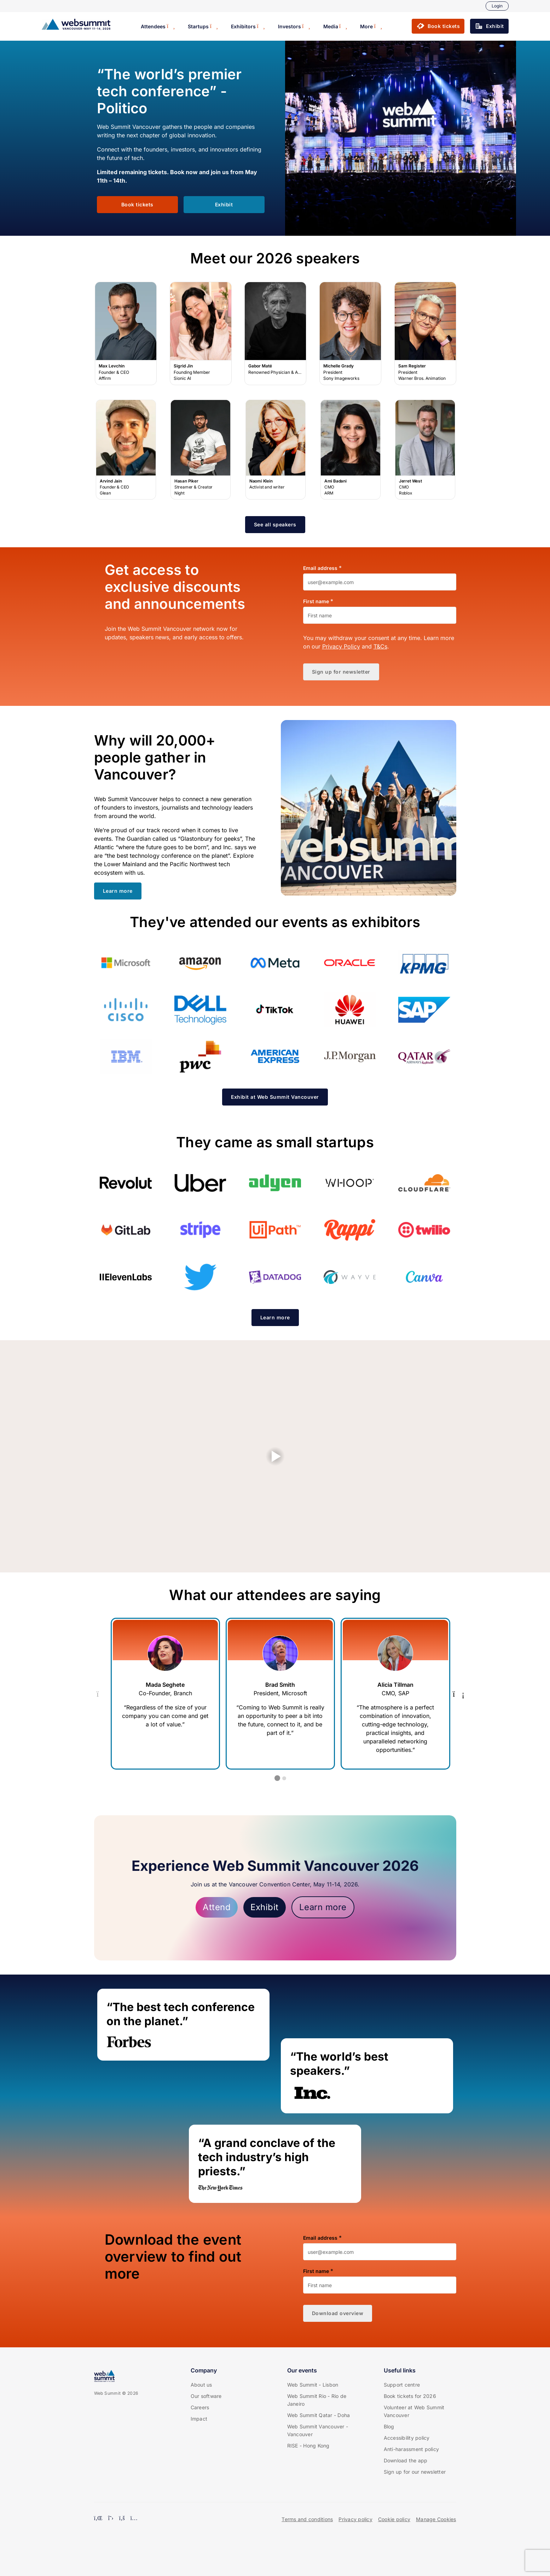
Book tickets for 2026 (410, 2396)
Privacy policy (355, 2519)
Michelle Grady (350, 333)
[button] (438, 26)
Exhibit (264, 1907)
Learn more (323, 1907)
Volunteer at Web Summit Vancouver (414, 2411)
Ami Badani (350, 449)
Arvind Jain (126, 449)
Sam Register (425, 333)
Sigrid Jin (200, 333)
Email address (320, 568)
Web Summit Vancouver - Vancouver (317, 2430)
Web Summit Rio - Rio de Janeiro (317, 2400)
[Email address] (379, 581)
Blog (389, 2426)
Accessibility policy (407, 2438)
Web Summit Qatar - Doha (318, 2415)
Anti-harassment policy (411, 2449)
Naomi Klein (275, 449)
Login (497, 5)
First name (316, 601)
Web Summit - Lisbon (312, 2385)
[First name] (379, 615)
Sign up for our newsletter (415, 2472)
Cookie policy (394, 2519)
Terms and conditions (307, 2519)
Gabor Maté (275, 333)
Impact (199, 2419)
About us (201, 2385)
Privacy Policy (341, 646)
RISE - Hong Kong (308, 2446)
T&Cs (380, 646)
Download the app (406, 2460)
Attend (217, 1907)
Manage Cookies (436, 2519)
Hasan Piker (201, 449)
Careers (200, 2407)
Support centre (402, 2385)
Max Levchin (126, 333)
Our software (206, 2396)
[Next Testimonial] (458, 1694)
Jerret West (425, 449)
